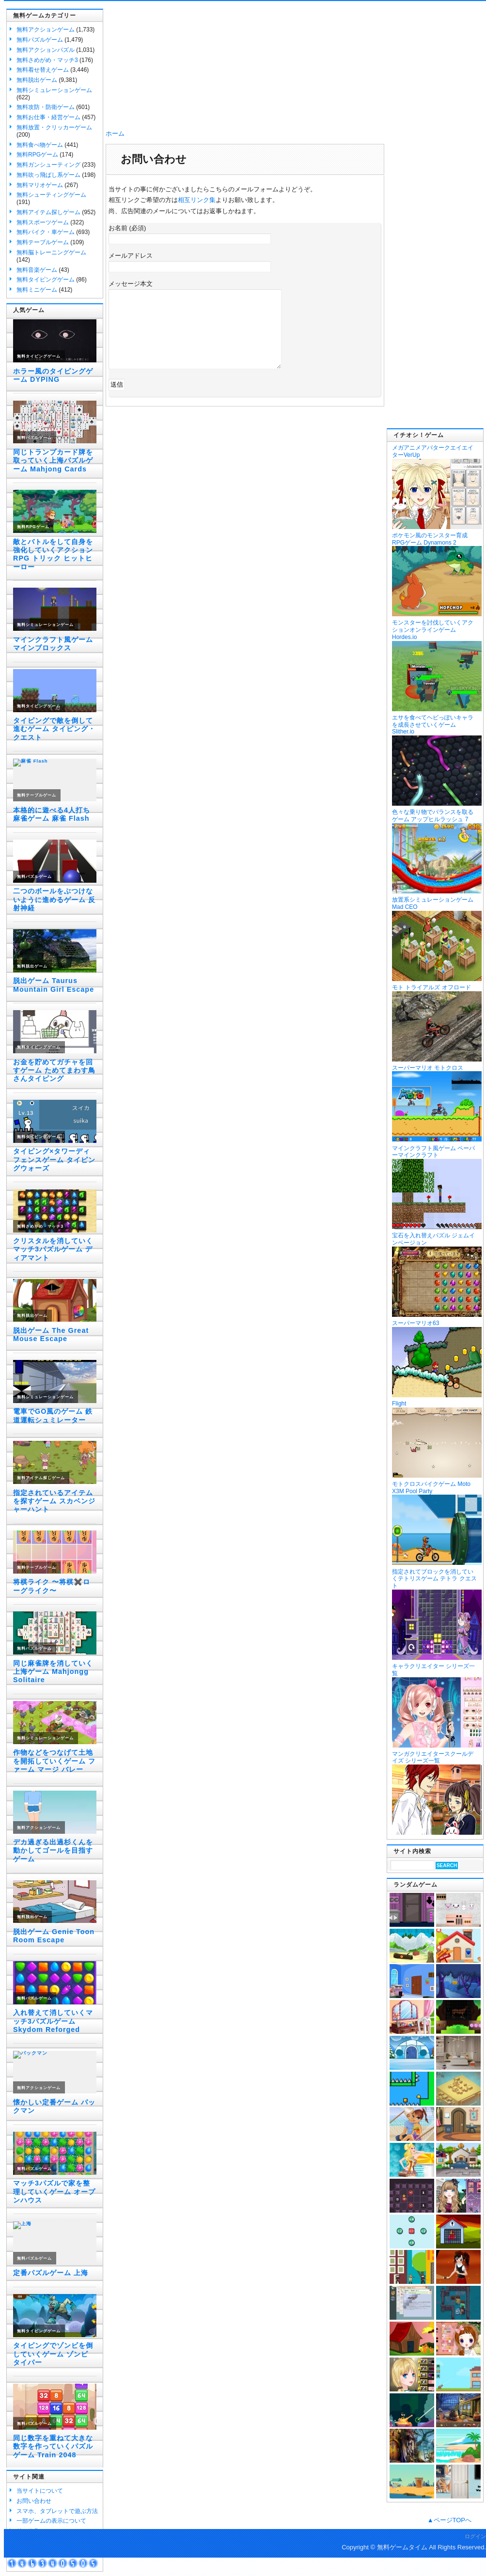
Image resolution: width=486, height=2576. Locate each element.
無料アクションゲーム (45, 29)
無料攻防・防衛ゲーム (45, 107)
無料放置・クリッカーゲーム (54, 127)
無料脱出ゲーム (36, 80)
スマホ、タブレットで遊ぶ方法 (57, 2511)
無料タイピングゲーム (45, 279)
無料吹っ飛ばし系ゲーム (48, 175)
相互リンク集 (197, 199)
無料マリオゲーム (39, 185)
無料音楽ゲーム (36, 269)
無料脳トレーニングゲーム (51, 252)
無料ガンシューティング (48, 164)
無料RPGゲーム (37, 154)
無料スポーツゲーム (42, 222)
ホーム (115, 133)
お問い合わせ (33, 2501)
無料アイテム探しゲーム (48, 212)
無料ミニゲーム (36, 289)
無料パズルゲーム (39, 39)
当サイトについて (39, 2490)
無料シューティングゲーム (51, 194)
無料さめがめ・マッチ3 (47, 60)
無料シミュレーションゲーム (54, 90)
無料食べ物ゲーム (39, 144)
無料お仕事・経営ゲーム (48, 117)
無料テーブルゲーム (42, 242)
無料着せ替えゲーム (42, 69)
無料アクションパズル (45, 50)
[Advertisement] (435, 278)
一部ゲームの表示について (51, 2520)
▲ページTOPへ (449, 2520)
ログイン (475, 2536)
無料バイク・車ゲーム (45, 232)
